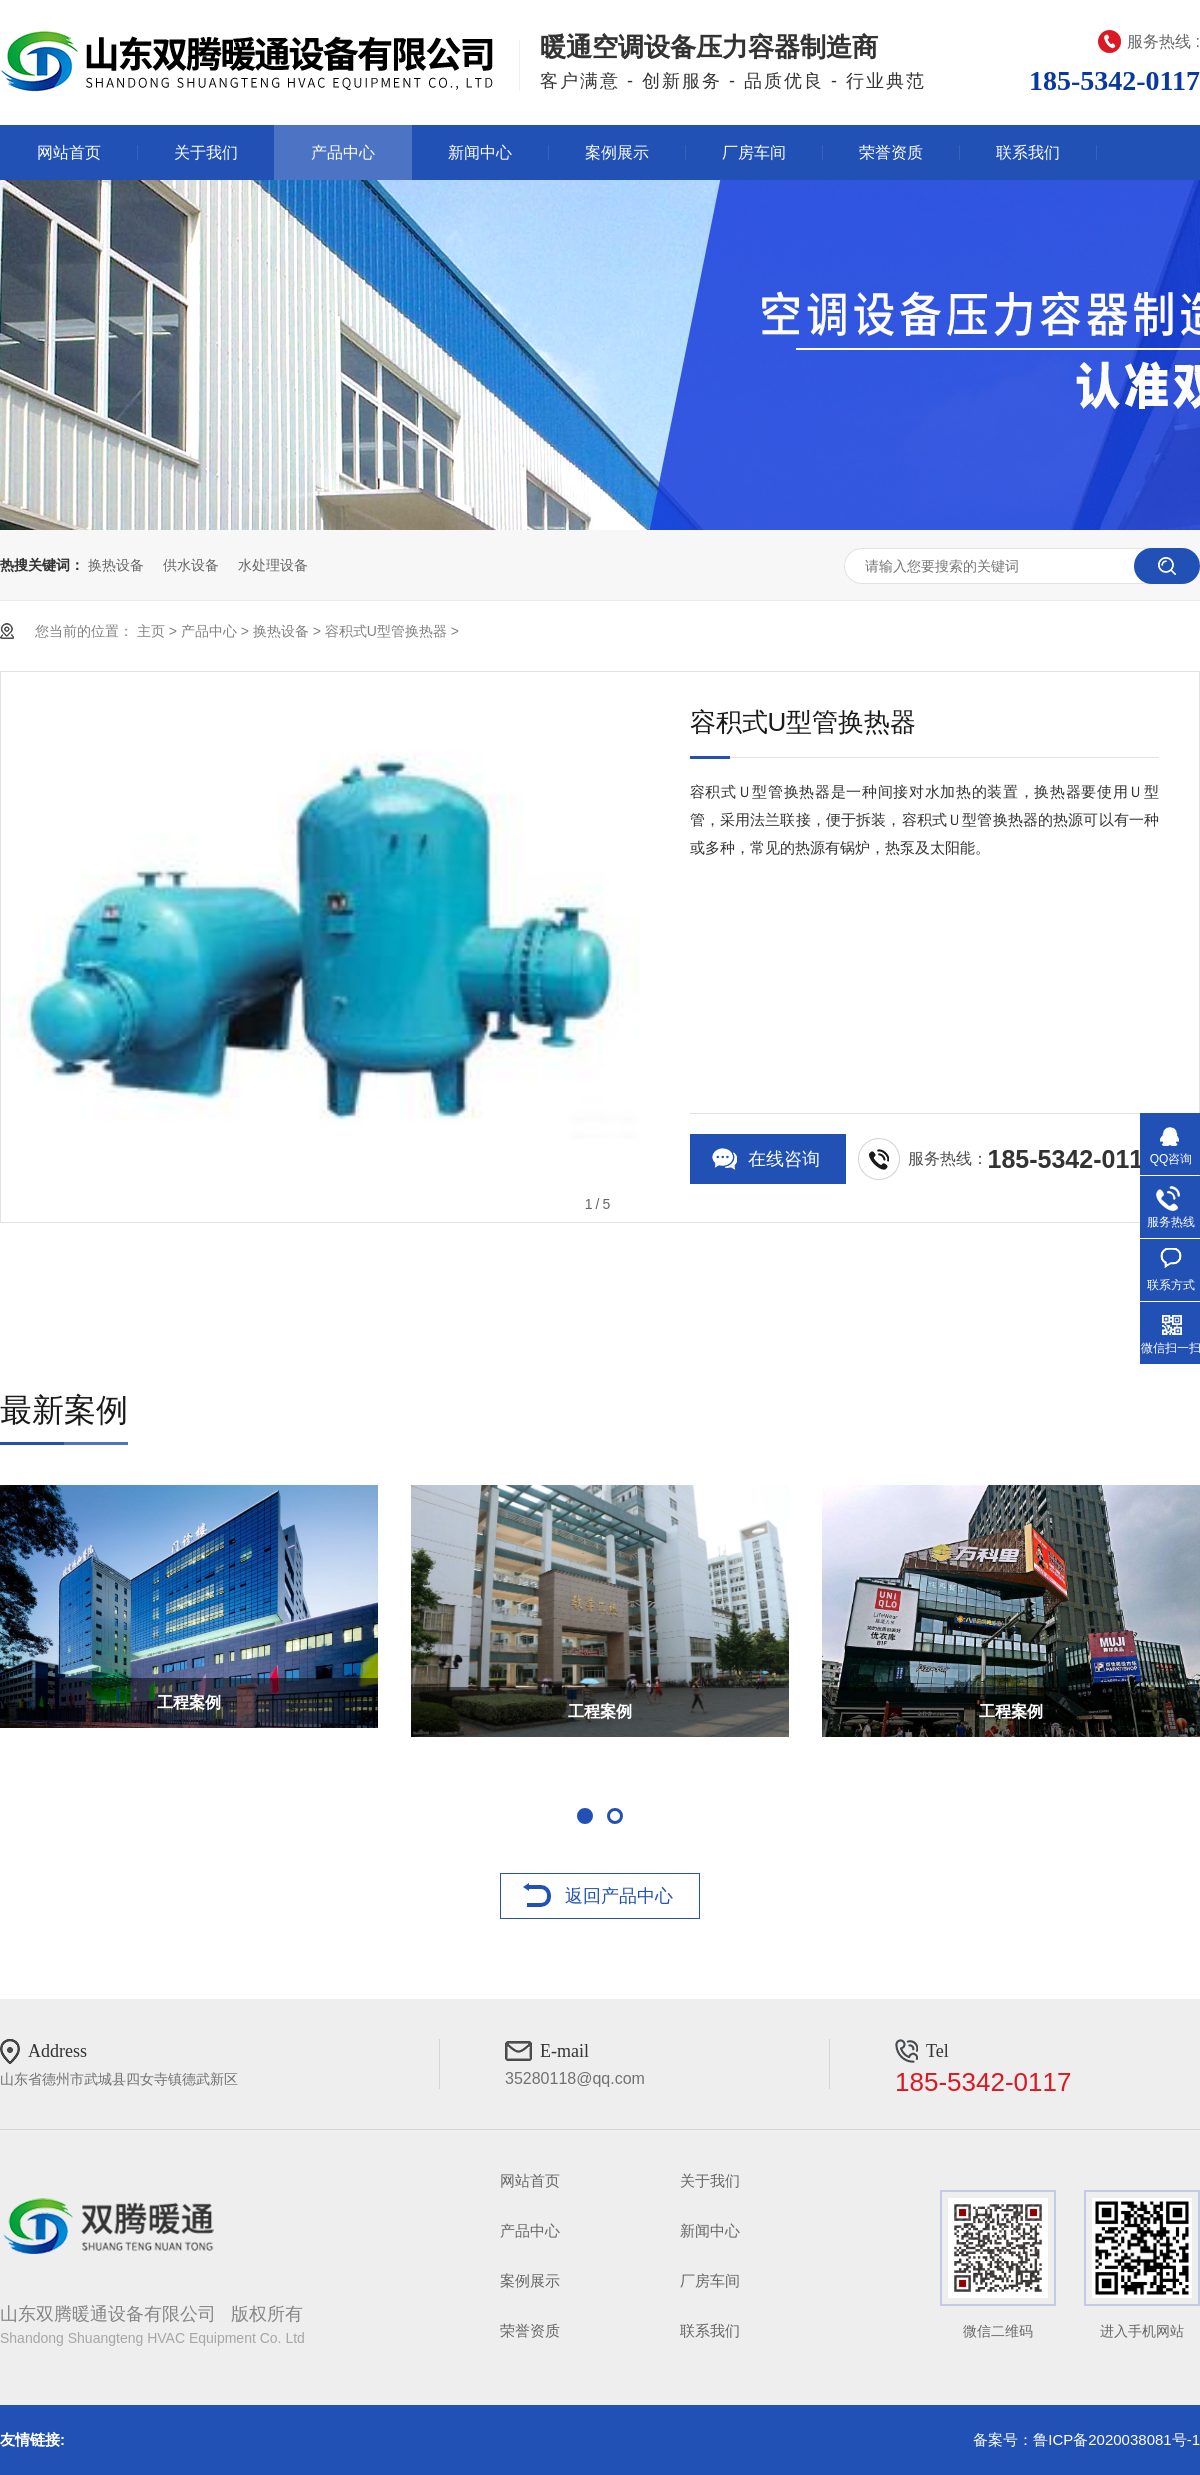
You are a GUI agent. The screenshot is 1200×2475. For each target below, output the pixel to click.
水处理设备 (273, 565)
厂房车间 (754, 152)
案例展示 (617, 152)
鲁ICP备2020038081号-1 (1116, 2439)
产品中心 (343, 152)
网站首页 (69, 152)
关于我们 (206, 152)
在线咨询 (784, 1159)
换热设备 (116, 565)
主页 (151, 631)
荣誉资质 (891, 152)
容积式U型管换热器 (386, 631)
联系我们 (1028, 152)
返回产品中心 (619, 1896)
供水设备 (191, 565)
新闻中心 (480, 152)
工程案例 (189, 1702)
